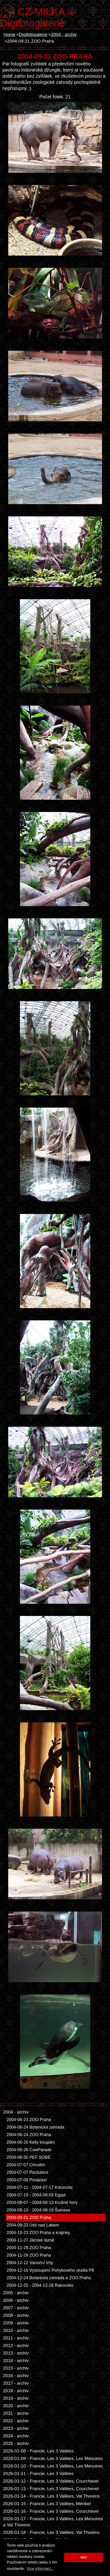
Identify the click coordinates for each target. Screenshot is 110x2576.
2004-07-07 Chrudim (26, 2164)
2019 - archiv (16, 2398)
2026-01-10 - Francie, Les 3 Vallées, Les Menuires (53, 2465)
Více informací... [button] (40, 2569)
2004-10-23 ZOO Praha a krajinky (38, 2232)
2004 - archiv (64, 34)
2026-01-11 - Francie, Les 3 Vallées (38, 2473)
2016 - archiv (16, 2375)
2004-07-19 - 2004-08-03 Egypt (36, 2195)
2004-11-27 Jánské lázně (30, 2240)
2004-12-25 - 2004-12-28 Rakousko (40, 2285)
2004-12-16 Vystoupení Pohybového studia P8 (50, 2270)
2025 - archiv (16, 2443)
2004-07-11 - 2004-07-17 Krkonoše (40, 2187)
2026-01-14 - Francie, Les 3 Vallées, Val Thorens (51, 2496)
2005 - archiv (16, 2292)
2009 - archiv (16, 2322)
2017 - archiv (16, 2383)
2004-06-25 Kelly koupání (31, 2142)
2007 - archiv (16, 2307)
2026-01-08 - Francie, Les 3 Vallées (38, 2450)
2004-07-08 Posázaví (27, 2180)
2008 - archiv (16, 2315)
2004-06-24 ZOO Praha (29, 2134)
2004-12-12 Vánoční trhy (30, 2262)
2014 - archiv (16, 2360)
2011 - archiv (16, 2337)
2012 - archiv (16, 2345)
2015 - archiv (16, 2368)
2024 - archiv (16, 2435)
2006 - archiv (16, 2300)
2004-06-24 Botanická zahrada (35, 2127)
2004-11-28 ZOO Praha (29, 2247)
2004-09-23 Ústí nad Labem (33, 2225)
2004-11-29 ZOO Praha (29, 2255)
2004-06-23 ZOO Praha (29, 2119)
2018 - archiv (16, 2390)
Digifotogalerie (32, 23)
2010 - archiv (16, 2330)
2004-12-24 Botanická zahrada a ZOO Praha (49, 2277)
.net (47, 11)
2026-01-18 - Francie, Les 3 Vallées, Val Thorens (51, 2532)
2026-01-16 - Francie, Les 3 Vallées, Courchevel (51, 2511)
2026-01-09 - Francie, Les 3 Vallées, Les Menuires (53, 2458)
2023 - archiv (16, 2428)
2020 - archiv (16, 2405)
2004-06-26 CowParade (29, 2149)
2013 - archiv (16, 2353)
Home (9, 34)
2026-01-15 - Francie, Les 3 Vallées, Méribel (47, 2503)
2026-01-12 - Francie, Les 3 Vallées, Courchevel (51, 2481)
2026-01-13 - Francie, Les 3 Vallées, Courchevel (51, 2488)
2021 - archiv (16, 2413)
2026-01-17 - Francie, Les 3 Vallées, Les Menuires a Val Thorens (53, 2521)
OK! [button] (83, 2557)
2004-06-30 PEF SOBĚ (28, 2157)
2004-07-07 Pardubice (27, 2172)
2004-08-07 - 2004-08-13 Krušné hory (42, 2202)
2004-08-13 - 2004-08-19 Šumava (38, 2210)
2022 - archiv (16, 2420)
